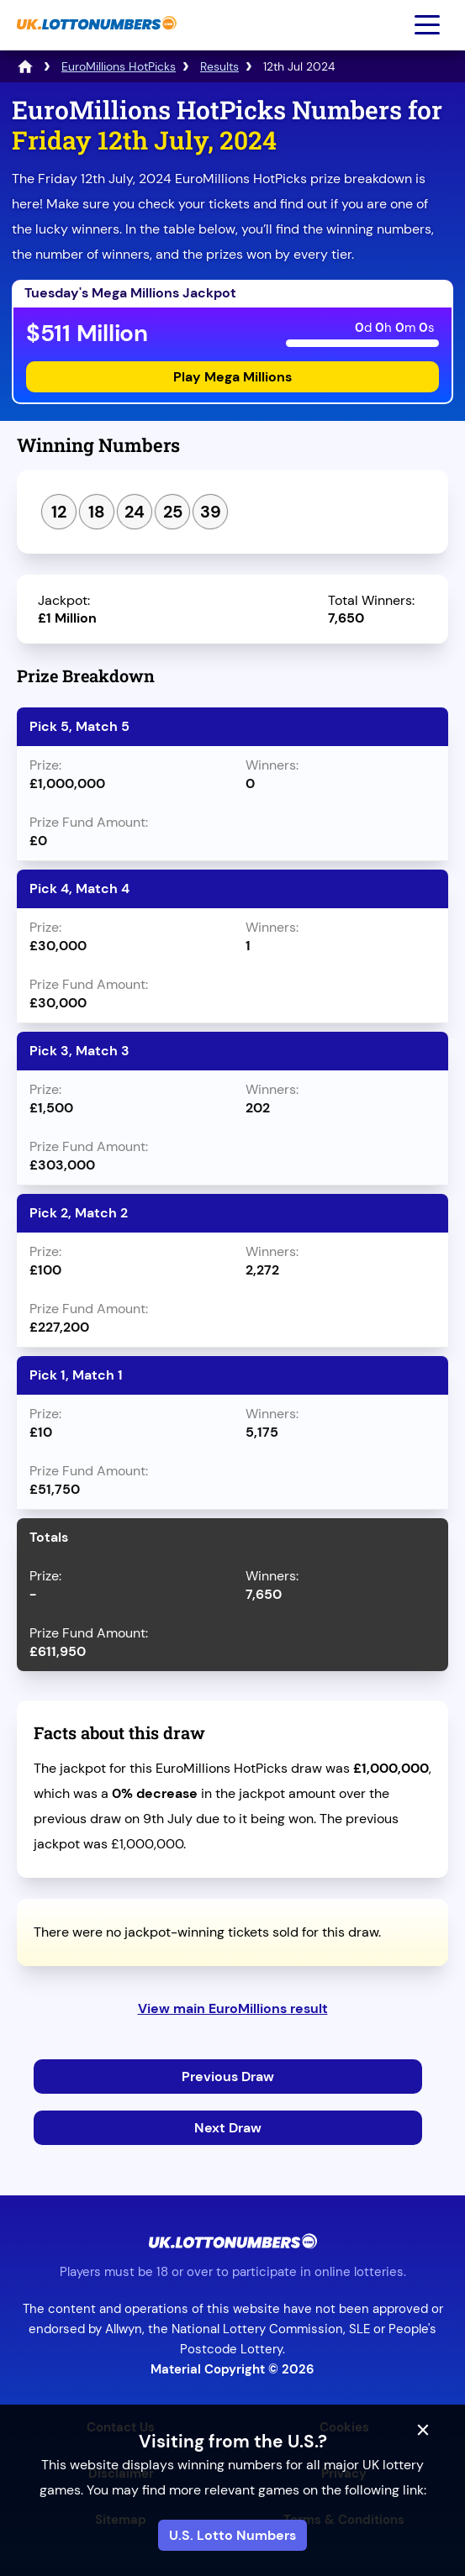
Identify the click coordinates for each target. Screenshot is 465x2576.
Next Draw (228, 2128)
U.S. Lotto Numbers (232, 2535)
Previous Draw (228, 2076)
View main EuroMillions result (233, 2008)
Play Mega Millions (232, 377)
